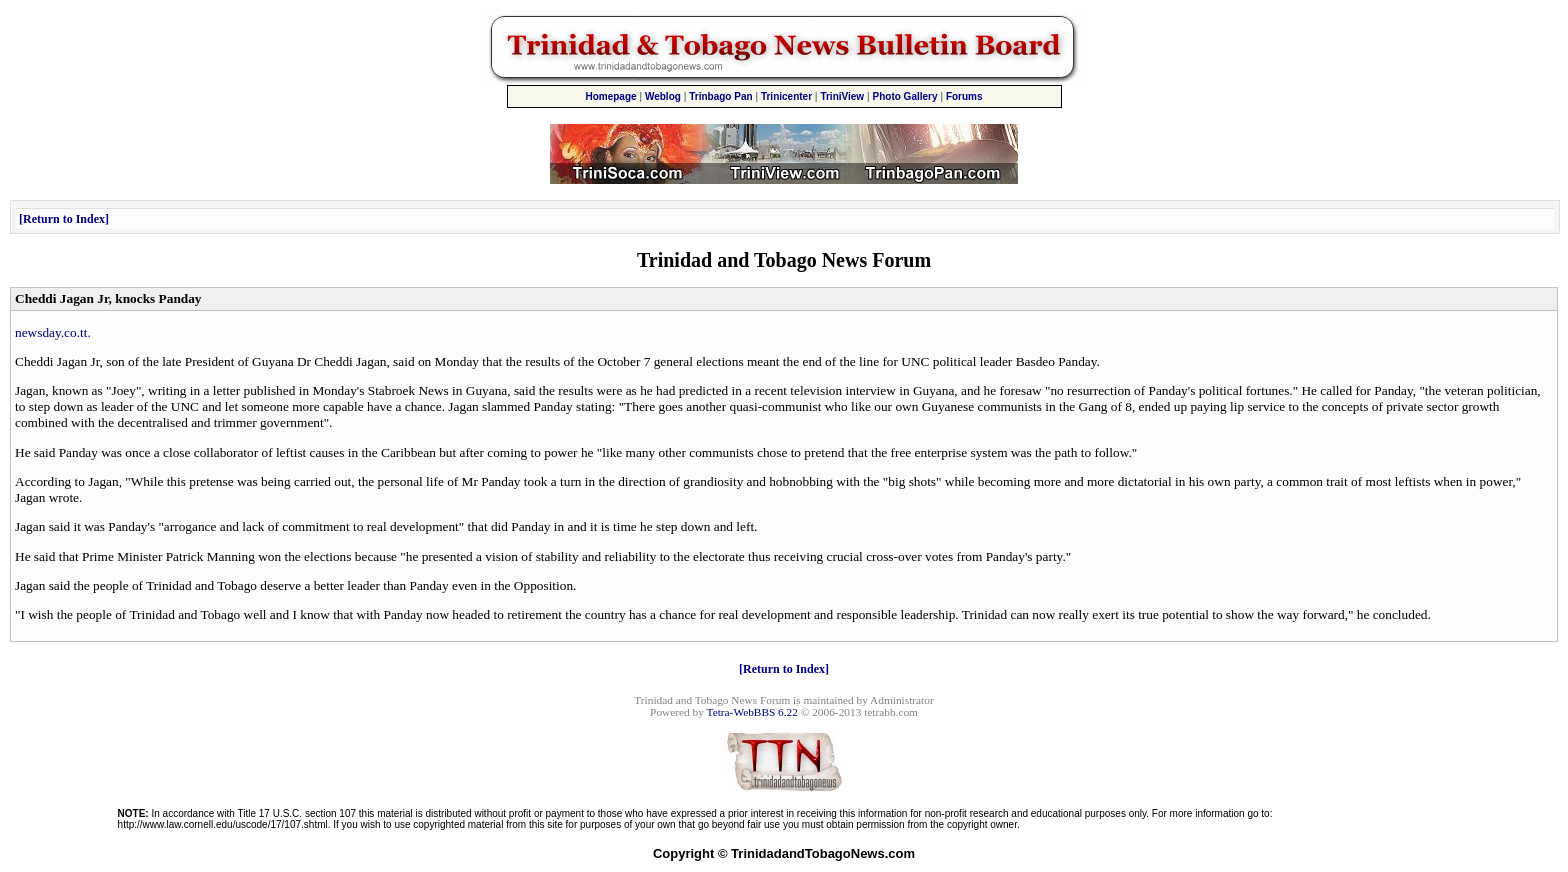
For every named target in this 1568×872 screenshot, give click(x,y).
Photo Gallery (905, 96)
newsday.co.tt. (53, 332)
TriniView (842, 96)
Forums (964, 96)
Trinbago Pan (720, 96)
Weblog (663, 96)
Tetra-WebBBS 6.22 (752, 712)
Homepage (610, 96)
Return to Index (64, 219)
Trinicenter (786, 96)
